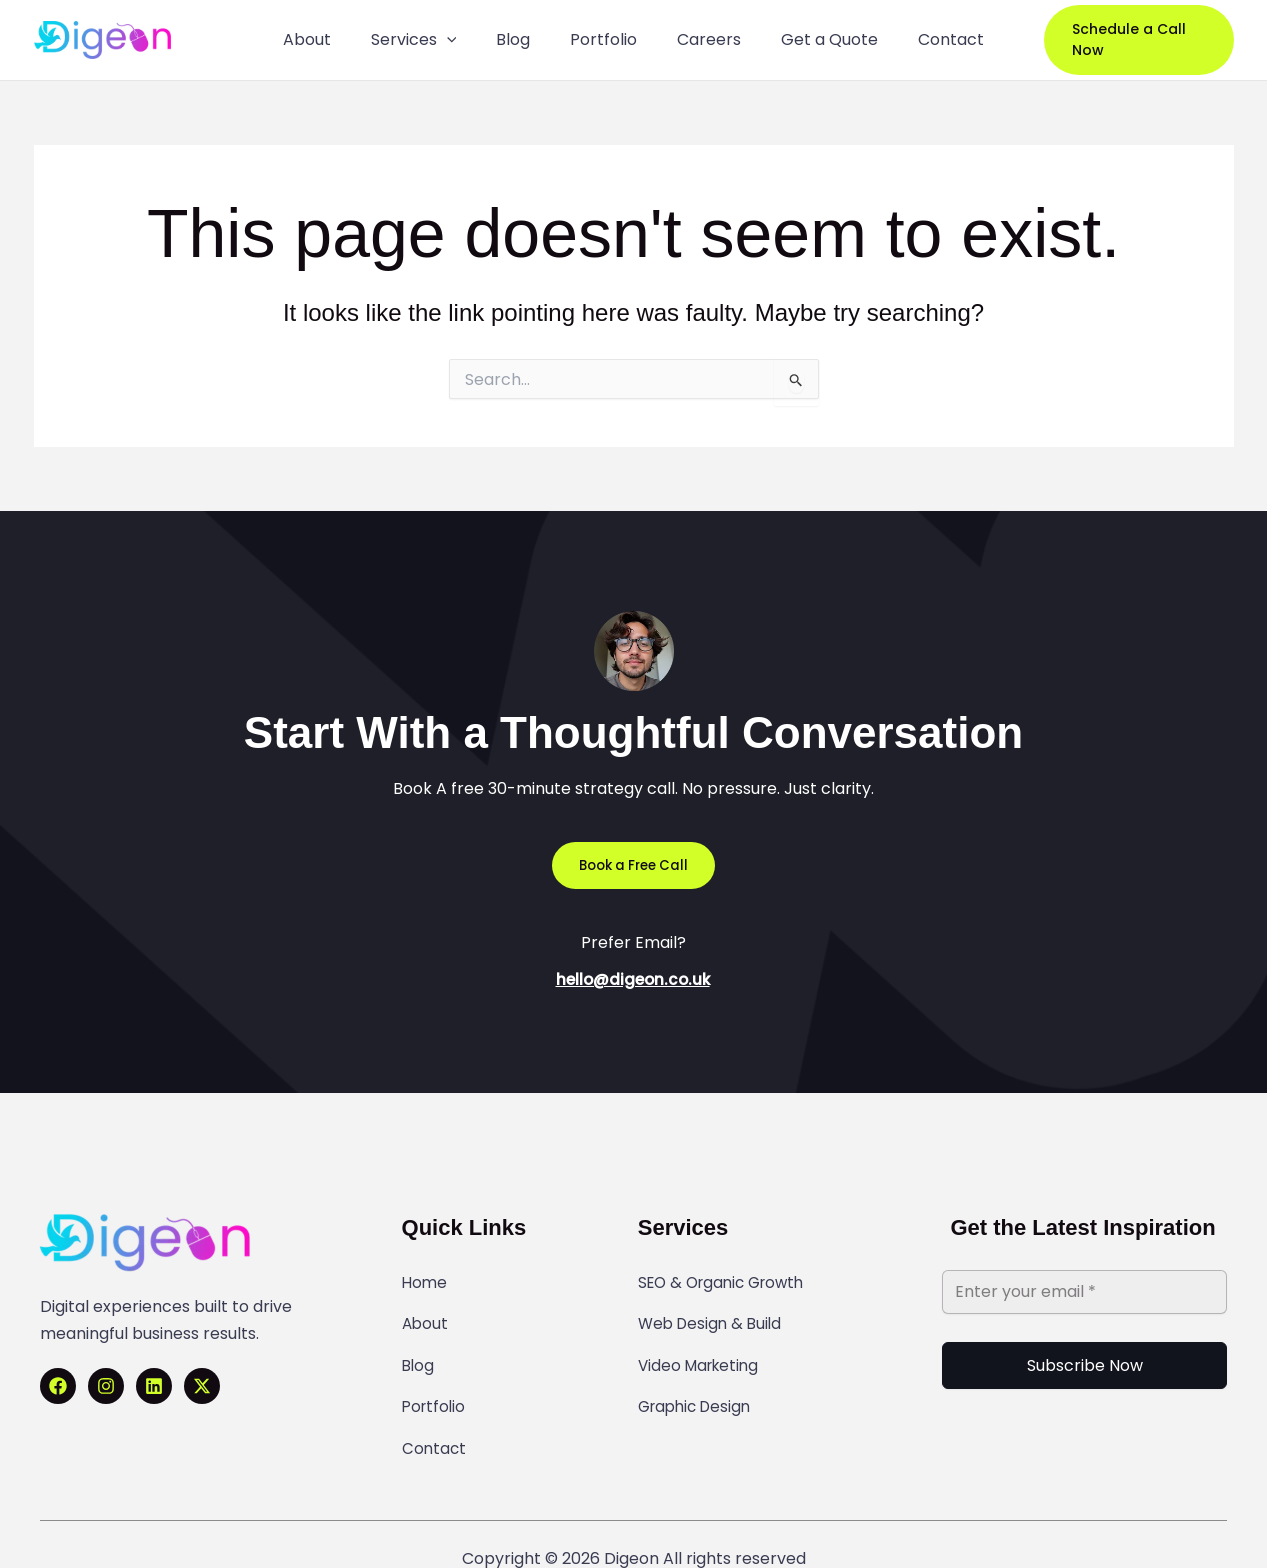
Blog (419, 1347)
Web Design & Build (713, 1314)
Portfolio (435, 1380)
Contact (435, 1413)
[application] (465, 40)
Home (425, 1281)
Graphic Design (698, 1380)
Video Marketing (702, 1347)
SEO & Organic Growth (727, 1281)
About (426, 1314)
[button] (1131, 40)
